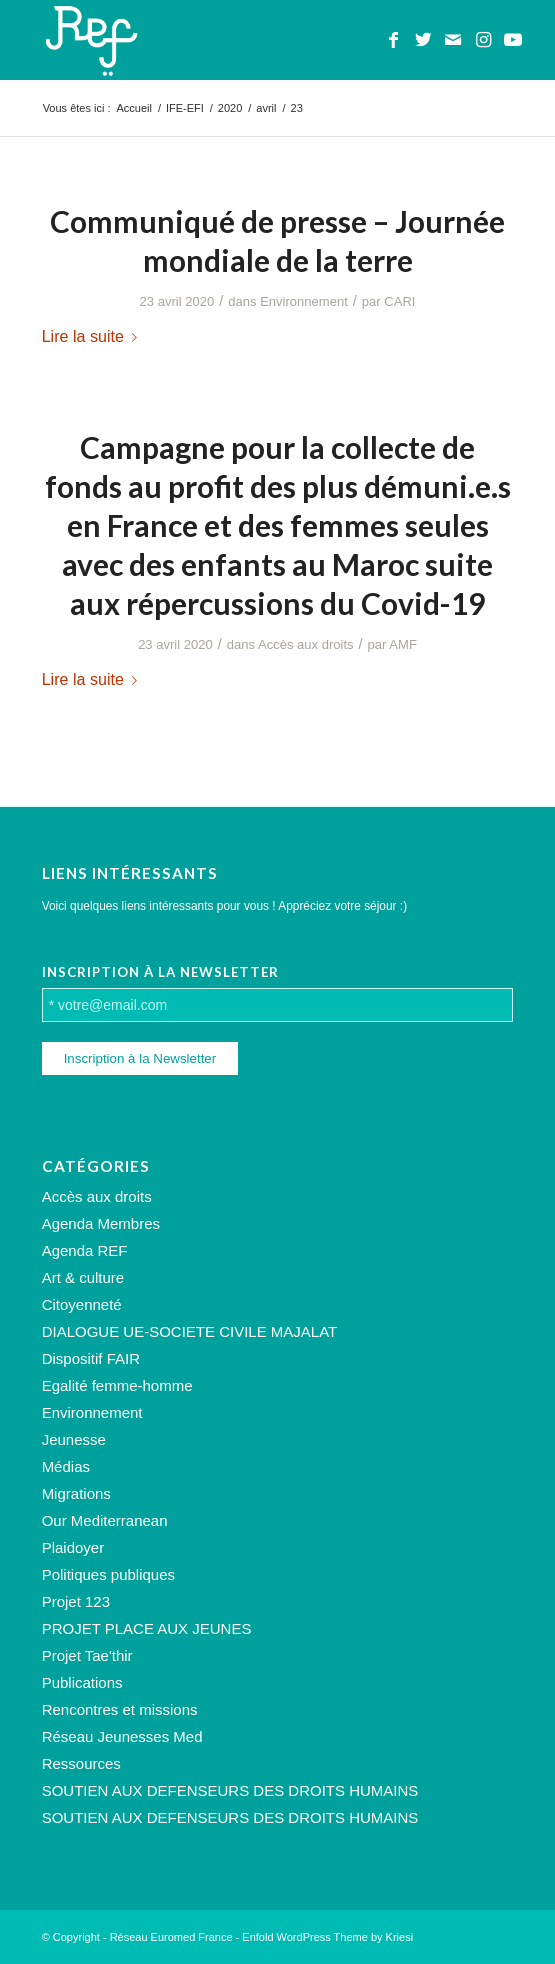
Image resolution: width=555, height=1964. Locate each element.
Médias (66, 1466)
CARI (399, 301)
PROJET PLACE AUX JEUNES (147, 1628)
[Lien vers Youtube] (513, 40)
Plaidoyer (73, 1547)
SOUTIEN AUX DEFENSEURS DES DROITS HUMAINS (230, 1790)
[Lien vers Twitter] (423, 40)
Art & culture (83, 1277)
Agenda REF (85, 1250)
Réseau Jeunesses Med (122, 1736)
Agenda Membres (101, 1223)
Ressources (81, 1763)
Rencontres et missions (120, 1709)
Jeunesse (74, 1439)
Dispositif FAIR (91, 1358)
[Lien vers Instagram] (483, 40)
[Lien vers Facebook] (393, 40)
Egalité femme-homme (117, 1385)
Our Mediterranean (105, 1520)
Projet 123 (76, 1601)
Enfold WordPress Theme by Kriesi (327, 1937)
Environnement (304, 301)
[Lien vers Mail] (453, 40)
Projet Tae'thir (87, 1655)
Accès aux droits (306, 644)
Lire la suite (93, 336)
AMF (403, 644)
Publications (82, 1682)
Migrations (76, 1493)
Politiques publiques (108, 1574)
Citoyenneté (82, 1304)
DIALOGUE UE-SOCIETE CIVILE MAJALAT (190, 1331)
